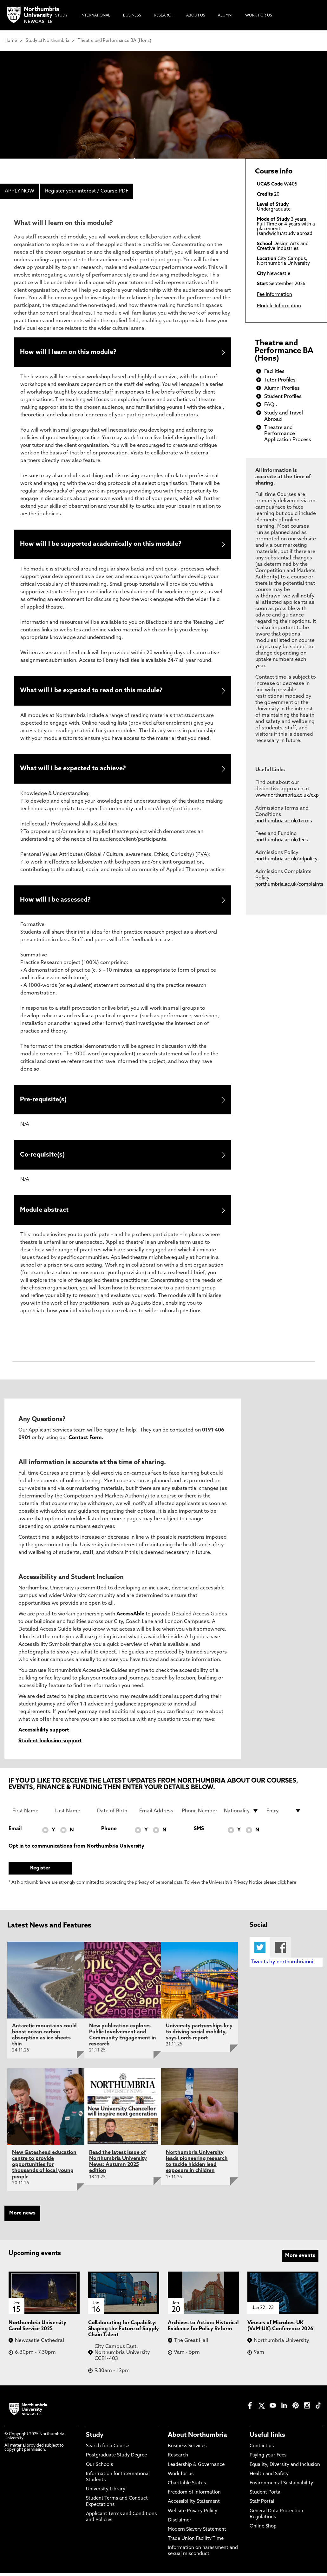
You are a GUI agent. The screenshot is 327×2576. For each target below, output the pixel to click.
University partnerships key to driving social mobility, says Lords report (199, 2035)
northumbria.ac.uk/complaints (289, 884)
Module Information (279, 306)
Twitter (259, 1950)
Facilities (274, 371)
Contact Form (85, 1440)
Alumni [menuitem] (225, 15)
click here (287, 1885)
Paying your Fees (268, 2458)
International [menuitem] (95, 15)
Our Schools (99, 2467)
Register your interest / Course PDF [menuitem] (86, 191)
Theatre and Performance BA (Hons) (114, 40)
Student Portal (266, 2495)
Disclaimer (179, 2523)
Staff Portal (262, 2504)
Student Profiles (283, 396)
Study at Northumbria (47, 40)
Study (94, 2438)
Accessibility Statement (194, 2504)
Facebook (280, 1950)
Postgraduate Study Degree (116, 2458)
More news (22, 2216)
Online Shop (263, 2529)
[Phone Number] (199, 1813)
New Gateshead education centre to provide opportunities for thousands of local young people (44, 2167)
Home (10, 40)
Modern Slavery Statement (197, 2532)
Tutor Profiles (280, 380)
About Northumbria (197, 2438)
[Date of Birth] (114, 1813)
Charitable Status (187, 2486)
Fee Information (274, 294)
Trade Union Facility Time (196, 2541)
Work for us (180, 2477)
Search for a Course (107, 2449)
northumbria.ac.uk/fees (281, 840)
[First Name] (29, 1813)
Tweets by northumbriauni (282, 1964)
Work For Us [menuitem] (258, 15)
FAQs (270, 405)
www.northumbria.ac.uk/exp (287, 795)
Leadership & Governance (196, 2467)
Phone (109, 1831)
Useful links (267, 2438)
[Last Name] (72, 1813)
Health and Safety (269, 2477)
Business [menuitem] (132, 15)
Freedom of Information (194, 2495)
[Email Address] (156, 1813)
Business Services (187, 2449)
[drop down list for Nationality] (241, 1813)
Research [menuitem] (163, 15)
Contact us (262, 2449)
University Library (105, 2492)
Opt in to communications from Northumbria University (76, 1849)
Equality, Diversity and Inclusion (285, 2467)
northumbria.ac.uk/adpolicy (286, 859)
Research (178, 2458)
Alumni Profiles (282, 388)
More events (300, 2258)
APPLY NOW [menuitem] (19, 191)
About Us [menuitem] (195, 15)
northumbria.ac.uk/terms (283, 821)
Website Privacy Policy (192, 2514)
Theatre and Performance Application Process (287, 433)
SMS (199, 1831)
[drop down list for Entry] (283, 1813)
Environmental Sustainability (281, 2486)
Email (15, 1831)
